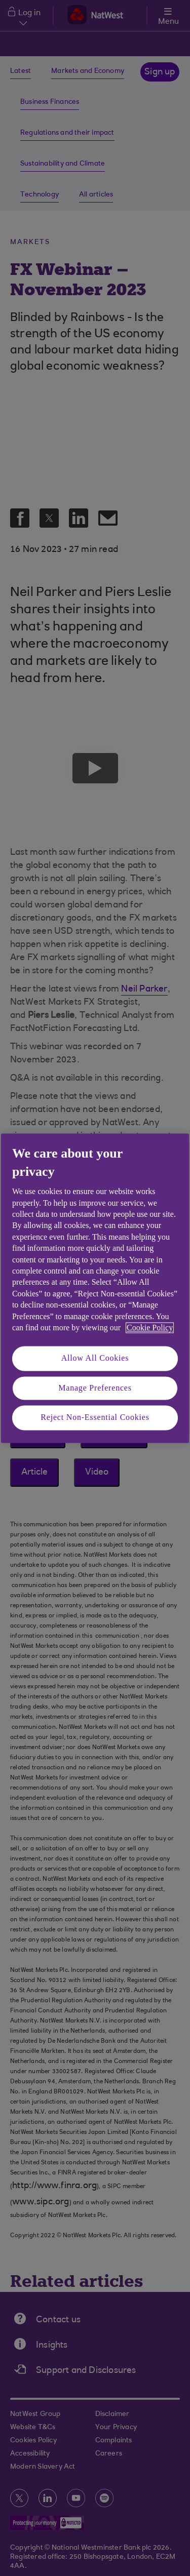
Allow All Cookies (95, 1358)
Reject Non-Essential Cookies (95, 1417)
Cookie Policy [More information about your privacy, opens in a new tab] (150, 1327)
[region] (95, 1288)
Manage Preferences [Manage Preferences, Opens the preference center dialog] (95, 1387)
